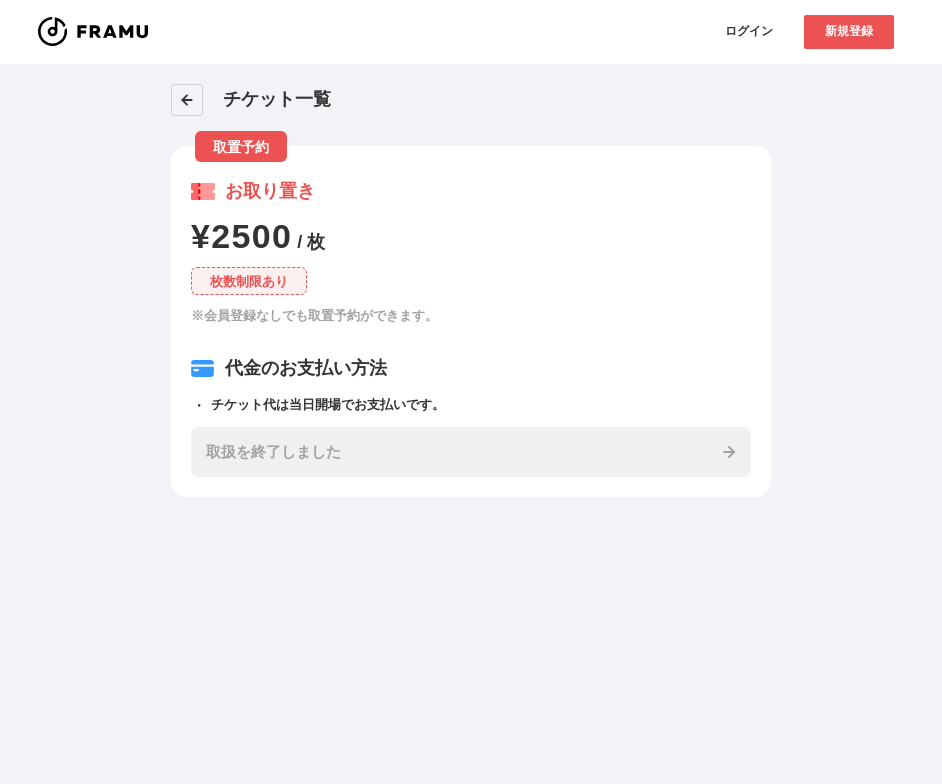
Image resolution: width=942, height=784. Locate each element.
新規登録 (849, 31)
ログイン (749, 31)
